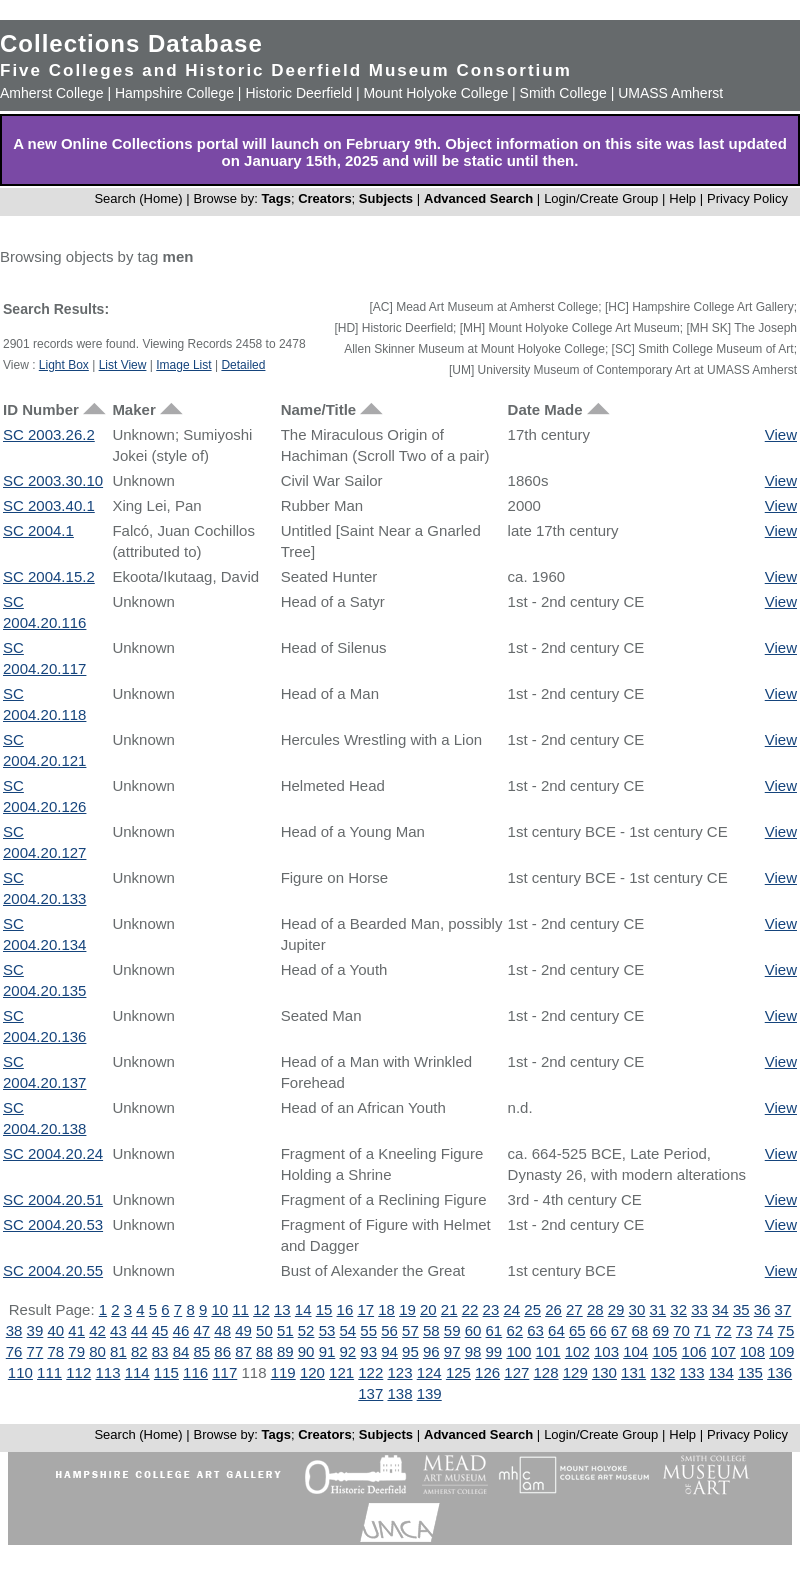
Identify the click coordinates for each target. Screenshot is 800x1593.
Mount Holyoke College (435, 93)
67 (619, 1330)
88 (264, 1351)
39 (35, 1330)
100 (518, 1351)
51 (285, 1330)
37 (783, 1309)
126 (487, 1372)
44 (139, 1330)
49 (243, 1330)
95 (410, 1351)
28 (595, 1309)
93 (368, 1351)
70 (681, 1330)
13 (282, 1309)
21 (449, 1309)
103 (606, 1351)
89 (285, 1351)
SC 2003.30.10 (53, 480)
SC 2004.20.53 (53, 1224)
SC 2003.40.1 (49, 505)
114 (137, 1372)
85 (201, 1351)
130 (604, 1372)
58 (431, 1330)
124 (429, 1372)
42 (97, 1330)
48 (222, 1330)
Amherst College (52, 93)
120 (312, 1372)
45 (160, 1330)
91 (327, 1351)
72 (723, 1330)
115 (166, 1372)
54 (348, 1330)
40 (55, 1330)
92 (348, 1351)
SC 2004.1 (38, 530)
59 (452, 1330)
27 (574, 1309)
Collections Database (131, 43)
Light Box (64, 365)
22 (470, 1309)
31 (657, 1309)
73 (744, 1330)
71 (702, 1330)
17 (365, 1309)
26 (553, 1309)
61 (494, 1330)
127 (516, 1372)
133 (692, 1372)
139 (429, 1393)
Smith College (563, 93)
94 (389, 1351)
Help (682, 198)
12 (261, 1309)
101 (548, 1351)
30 (637, 1309)
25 (532, 1309)
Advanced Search (478, 198)
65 (577, 1330)
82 (139, 1351)
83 (160, 1351)
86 (222, 1351)
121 (341, 1372)
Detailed (243, 365)
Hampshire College (174, 93)
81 (118, 1351)
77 (35, 1351)
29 (616, 1309)
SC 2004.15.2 (49, 576)
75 (786, 1330)
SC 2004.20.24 (53, 1153)
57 (410, 1330)
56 (389, 1330)
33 (699, 1309)
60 (473, 1330)
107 (723, 1351)
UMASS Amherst (670, 93)
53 (327, 1330)
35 (741, 1309)
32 (678, 1309)
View (781, 434)
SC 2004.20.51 (53, 1199)
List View (123, 365)
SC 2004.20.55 (53, 1270)
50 (264, 1330)
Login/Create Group (603, 198)
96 (431, 1351)
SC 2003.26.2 (49, 434)
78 (55, 1351)
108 (752, 1351)
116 (195, 1372)
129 (575, 1372)
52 (306, 1330)
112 (78, 1372)
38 (14, 1330)
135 (750, 1372)
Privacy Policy (747, 198)
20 (428, 1309)
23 (491, 1309)
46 (181, 1330)
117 (224, 1372)
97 (452, 1351)
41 (76, 1330)
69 (660, 1330)
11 (240, 1309)
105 (664, 1351)
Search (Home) (138, 198)
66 (598, 1330)
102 (577, 1351)
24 (511, 1309)
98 (473, 1351)
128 (546, 1372)
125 (458, 1372)
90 (306, 1351)
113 (107, 1372)
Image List (183, 365)
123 (399, 1372)
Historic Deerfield (298, 93)
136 (779, 1372)
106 (694, 1351)
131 (633, 1372)
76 (14, 1351)
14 (303, 1309)
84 (181, 1351)
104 (635, 1351)
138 (399, 1393)
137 (370, 1393)
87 (243, 1351)
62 (514, 1330)
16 (345, 1309)
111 (49, 1372)
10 (219, 1309)
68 (640, 1330)
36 (762, 1309)
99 (494, 1351)
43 (118, 1330)
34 (720, 1309)
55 (368, 1330)
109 (781, 1351)
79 (76, 1351)
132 (662, 1372)
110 (20, 1372)
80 (97, 1351)
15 (324, 1309)
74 (765, 1330)
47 (201, 1330)
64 (556, 1330)
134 (721, 1372)
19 (407, 1309)
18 (386, 1309)
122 (370, 1372)
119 (283, 1372)
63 (535, 1330)
